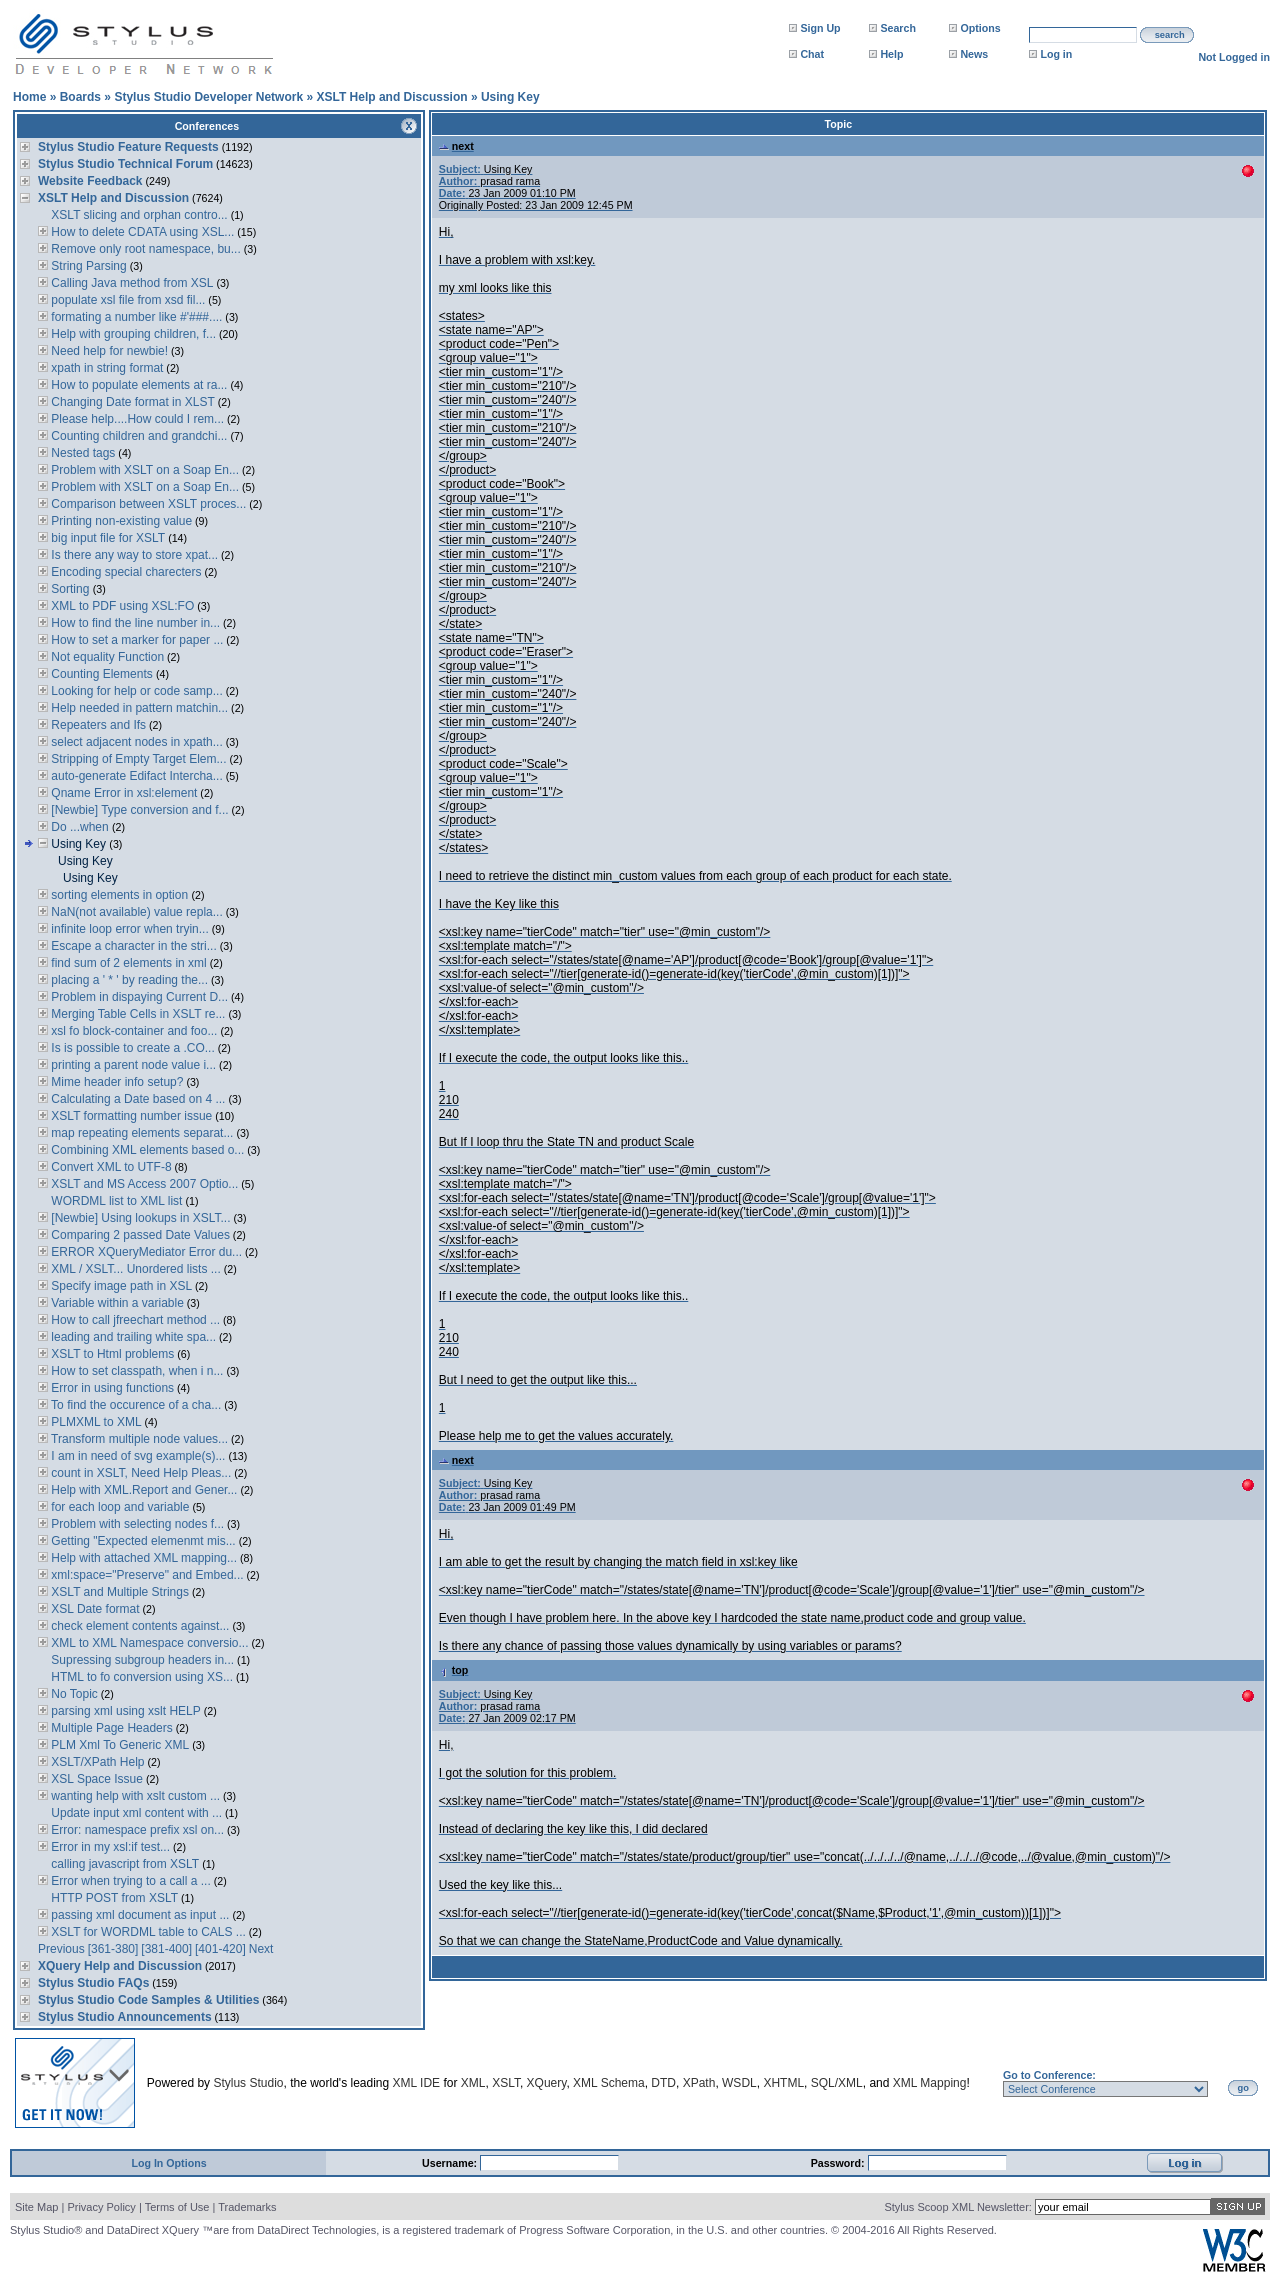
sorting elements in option (119, 895)
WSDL (739, 2083)
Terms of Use (177, 2207)
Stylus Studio (248, 2083)
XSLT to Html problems (111, 1354)
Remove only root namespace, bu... (144, 249)
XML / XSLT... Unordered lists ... (134, 1269)
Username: (451, 2163)
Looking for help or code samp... (135, 691)
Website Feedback (90, 181)
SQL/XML (837, 2083)
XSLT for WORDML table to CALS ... (147, 1932)
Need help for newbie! (108, 351)
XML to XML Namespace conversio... (148, 1643)
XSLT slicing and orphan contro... (138, 215)
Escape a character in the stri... (132, 946)
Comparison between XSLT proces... (147, 504)
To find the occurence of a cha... (134, 1405)
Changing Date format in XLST (131, 402)
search (1170, 35)
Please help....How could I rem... (136, 419)
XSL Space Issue (95, 1779)
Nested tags (81, 453)
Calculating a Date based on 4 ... (136, 1099)
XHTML (783, 2083)
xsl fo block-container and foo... (132, 1031)
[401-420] (220, 1949)
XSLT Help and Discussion (391, 97)
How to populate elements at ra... (137, 385)
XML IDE (417, 2083)
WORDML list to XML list (115, 1201)
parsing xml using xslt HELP (124, 1711)
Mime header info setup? (115, 1082)
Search (898, 28)
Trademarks (247, 2207)
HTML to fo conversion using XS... (140, 1677)
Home (29, 97)
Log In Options (168, 2163)
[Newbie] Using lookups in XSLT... (139, 1218)
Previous (61, 1949)
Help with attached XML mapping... (142, 1558)
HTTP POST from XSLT (113, 1898)
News (974, 54)
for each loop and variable (118, 1507)
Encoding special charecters (124, 572)
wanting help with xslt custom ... (134, 1796)
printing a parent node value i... (132, 1065)
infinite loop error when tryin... (128, 929)
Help (891, 54)
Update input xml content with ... (135, 1813)
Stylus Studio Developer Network (208, 97)
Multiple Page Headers (110, 1728)
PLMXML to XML (95, 1422)
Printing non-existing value (120, 521)
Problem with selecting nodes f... (136, 1524)
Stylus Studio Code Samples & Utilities (148, 2000)
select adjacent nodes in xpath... (135, 742)
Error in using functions (111, 1388)
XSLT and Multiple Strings (118, 1592)
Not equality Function (106, 657)
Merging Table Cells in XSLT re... (136, 1014)
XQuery (547, 2083)
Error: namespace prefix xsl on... (136, 1830)
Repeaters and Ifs (97, 725)
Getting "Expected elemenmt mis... (142, 1541)
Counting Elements (102, 674)
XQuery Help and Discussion (120, 1966)
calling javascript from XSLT (123, 1864)
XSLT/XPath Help (96, 1762)
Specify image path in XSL (120, 1286)
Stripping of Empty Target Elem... (137, 759)
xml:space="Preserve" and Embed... (146, 1575)
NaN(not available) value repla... (135, 912)
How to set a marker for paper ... (135, 640)
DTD (663, 2083)
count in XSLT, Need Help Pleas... (139, 1473)
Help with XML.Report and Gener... (142, 1490)
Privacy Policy (101, 2207)
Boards (80, 97)
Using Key (510, 97)
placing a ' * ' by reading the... (128, 980)
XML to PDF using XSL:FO (121, 606)
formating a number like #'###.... (135, 317)
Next (261, 1949)
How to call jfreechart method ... (134, 1320)
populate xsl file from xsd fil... (126, 300)
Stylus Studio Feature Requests (128, 147)
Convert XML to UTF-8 (110, 1167)
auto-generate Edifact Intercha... (135, 776)
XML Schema (609, 2083)
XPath (699, 2083)
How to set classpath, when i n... (135, 1371)
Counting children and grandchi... (137, 436)
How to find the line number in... (134, 623)
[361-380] (113, 1949)
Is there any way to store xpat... (133, 555)
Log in (1056, 54)
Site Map (36, 2207)
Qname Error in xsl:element (122, 793)
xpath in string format (105, 368)
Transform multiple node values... (138, 1439)
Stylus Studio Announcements (125, 2017)
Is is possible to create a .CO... (131, 1048)
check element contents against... (138, 1626)
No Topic (73, 1694)
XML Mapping (930, 2083)
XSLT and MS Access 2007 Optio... (143, 1184)
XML (473, 2083)
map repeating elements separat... (140, 1133)
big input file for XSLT (106, 538)
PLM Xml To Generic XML (118, 1745)
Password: (839, 2163)
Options (980, 28)
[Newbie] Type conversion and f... (138, 810)
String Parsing (87, 266)
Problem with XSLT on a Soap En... (143, 470)
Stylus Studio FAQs (93, 1983)
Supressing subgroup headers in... (141, 1660)
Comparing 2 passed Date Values (139, 1235)
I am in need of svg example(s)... (136, 1456)
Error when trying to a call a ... (129, 1881)
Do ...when (80, 827)
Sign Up (820, 28)
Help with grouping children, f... (132, 334)
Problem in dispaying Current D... (138, 997)
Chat (812, 54)
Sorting (70, 589)
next (456, 146)
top (454, 1670)
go (1243, 2088)
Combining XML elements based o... (146, 1150)
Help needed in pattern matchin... (138, 708)
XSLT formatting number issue (130, 1116)
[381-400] (166, 1949)
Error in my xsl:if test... (109, 1847)
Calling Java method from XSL (130, 283)
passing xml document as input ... (138, 1915)
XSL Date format (94, 1609)
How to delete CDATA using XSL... (141, 232)
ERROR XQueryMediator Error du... (145, 1252)
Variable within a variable (116, 1303)
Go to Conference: (1049, 2075)
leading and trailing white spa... (132, 1337)
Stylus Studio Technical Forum (125, 164)
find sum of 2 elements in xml (127, 963)
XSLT (506, 2083)
